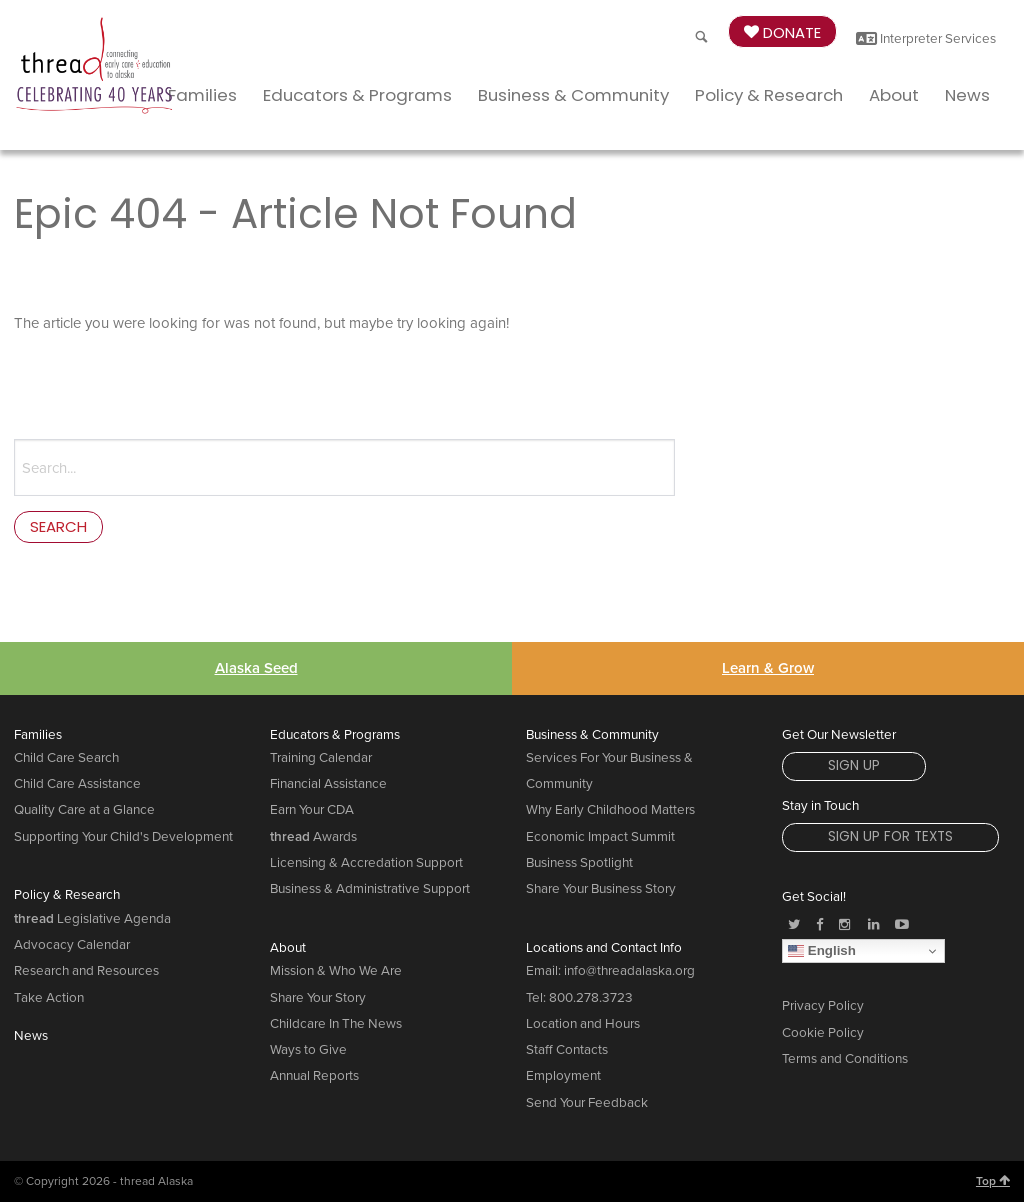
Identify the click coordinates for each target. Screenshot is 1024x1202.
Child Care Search (66, 758)
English (822, 951)
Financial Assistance (328, 784)
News (967, 95)
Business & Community (573, 95)
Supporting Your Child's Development (123, 837)
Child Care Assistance (77, 784)
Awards (313, 837)
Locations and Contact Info (604, 948)
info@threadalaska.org (629, 971)
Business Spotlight (579, 863)
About (894, 95)
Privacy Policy (823, 1006)
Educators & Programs (357, 95)
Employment (563, 1076)
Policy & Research (769, 95)
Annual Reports (314, 1076)
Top (993, 1181)
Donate (782, 32)
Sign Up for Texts (890, 836)
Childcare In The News (336, 1024)
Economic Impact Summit (600, 837)
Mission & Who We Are (336, 971)
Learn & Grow (768, 668)
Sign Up (854, 765)
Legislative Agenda (92, 919)
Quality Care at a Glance (84, 810)
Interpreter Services (926, 39)
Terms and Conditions (845, 1059)
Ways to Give (308, 1050)
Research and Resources (86, 971)
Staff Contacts (567, 1050)
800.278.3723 (591, 997)
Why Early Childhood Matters (610, 810)
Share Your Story (318, 997)
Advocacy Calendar (72, 945)
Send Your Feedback (587, 1103)
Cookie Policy (823, 1033)
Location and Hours (583, 1024)
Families (202, 95)
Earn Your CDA (312, 810)
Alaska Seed (256, 668)
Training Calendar (321, 758)
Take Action (49, 997)
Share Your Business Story (601, 889)
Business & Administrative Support (370, 889)
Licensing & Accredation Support (366, 863)
